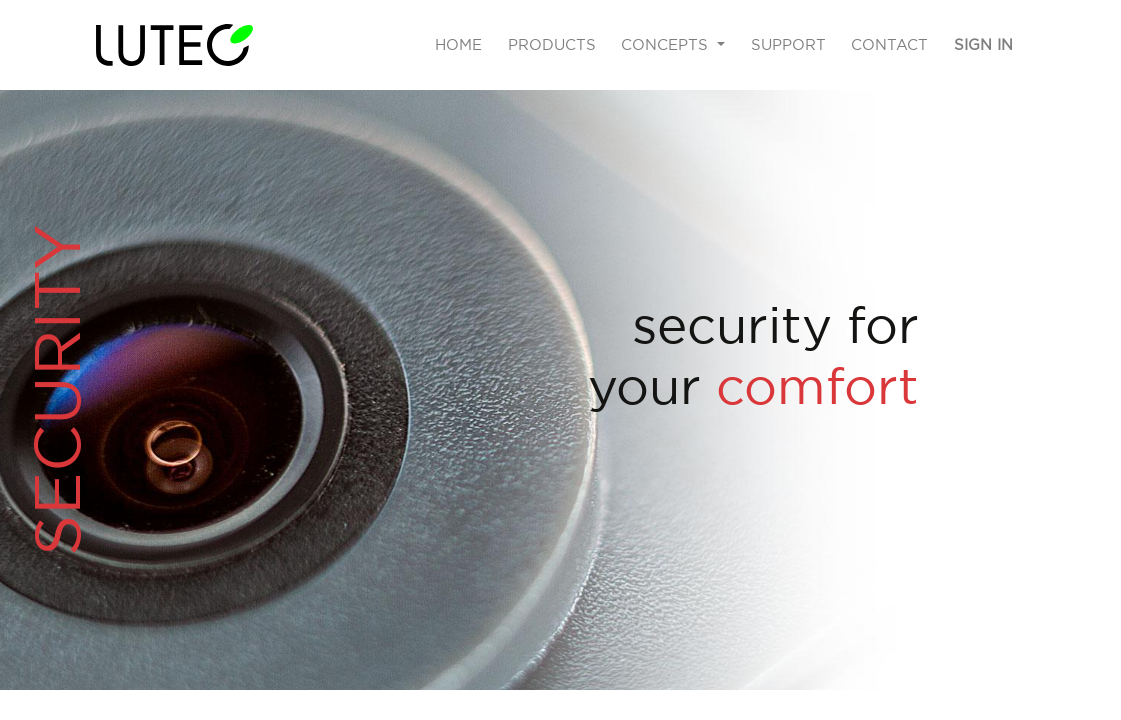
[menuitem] (458, 45)
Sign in (983, 44)
